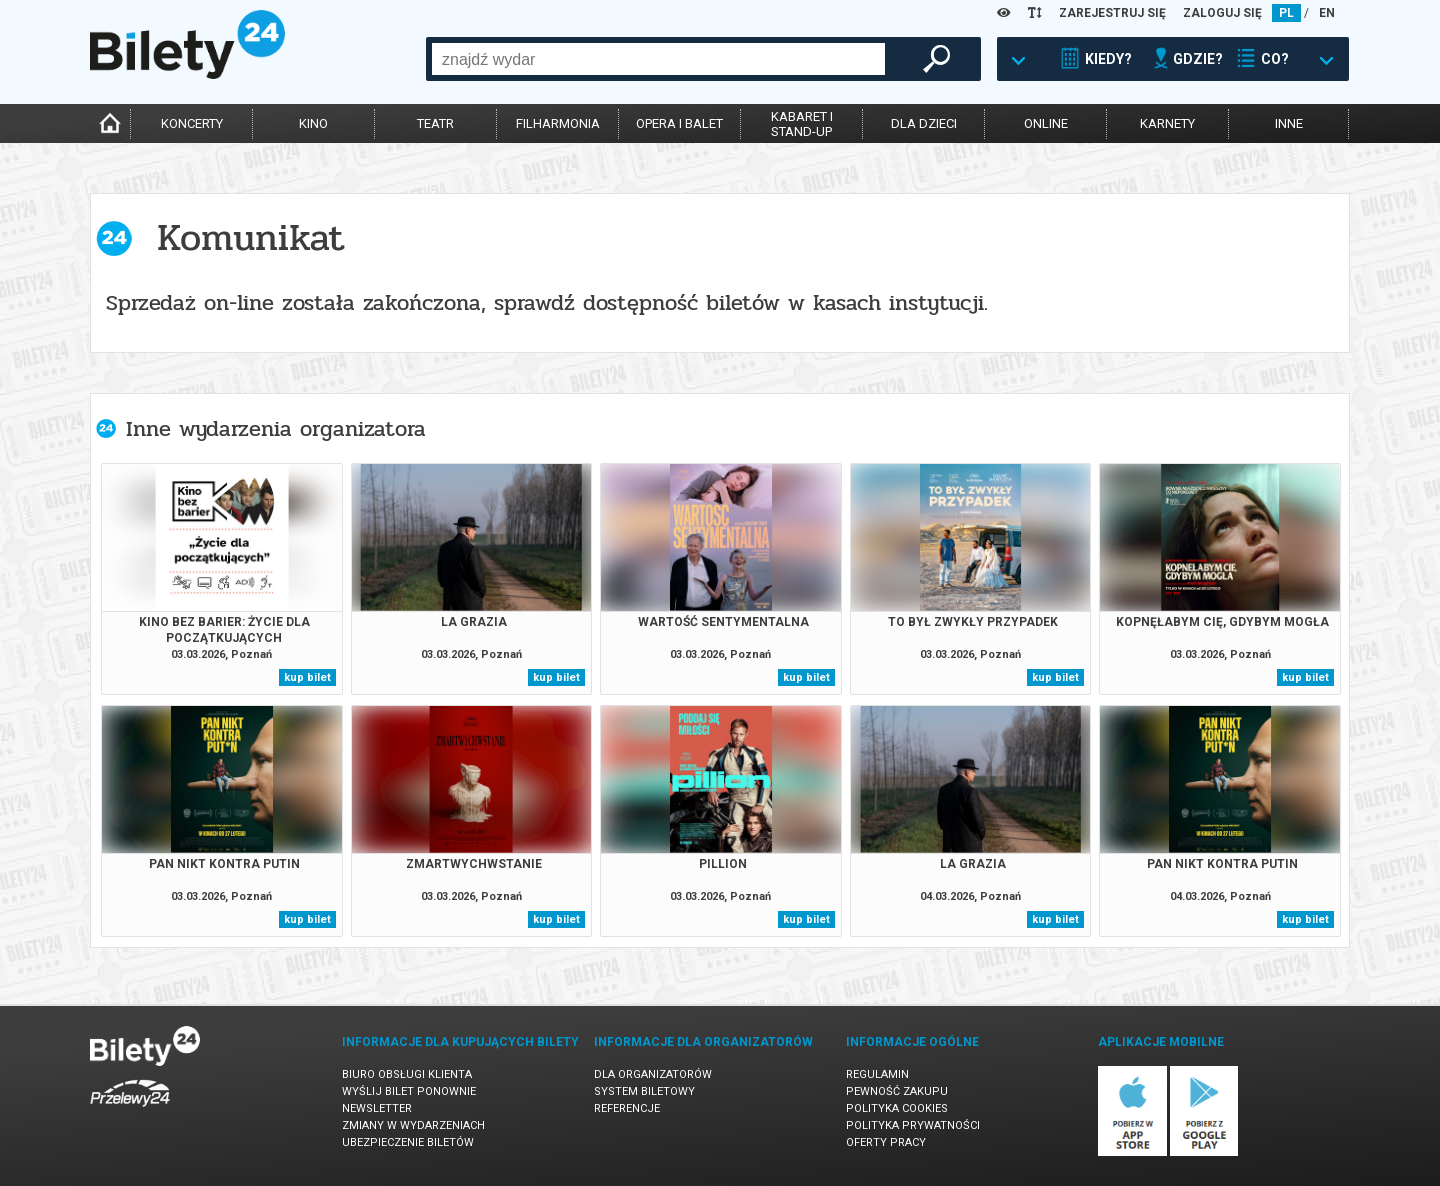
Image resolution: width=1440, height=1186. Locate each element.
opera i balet (679, 123)
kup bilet (307, 677)
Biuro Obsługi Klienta (407, 1074)
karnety (1167, 123)
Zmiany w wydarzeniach (413, 1125)
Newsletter (377, 1108)
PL (1286, 13)
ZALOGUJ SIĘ (1222, 13)
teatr (435, 123)
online (1046, 123)
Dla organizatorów (653, 1074)
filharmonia (558, 123)
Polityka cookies (897, 1108)
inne (1289, 123)
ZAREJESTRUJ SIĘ (1112, 13)
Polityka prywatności (913, 1125)
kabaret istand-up (802, 124)
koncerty (192, 123)
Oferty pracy (886, 1142)
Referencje (627, 1108)
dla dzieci (924, 123)
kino (313, 123)
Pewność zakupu (897, 1091)
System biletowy (644, 1091)
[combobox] (658, 59)
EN (1327, 13)
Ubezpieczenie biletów (408, 1142)
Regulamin (877, 1074)
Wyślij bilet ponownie (409, 1091)
